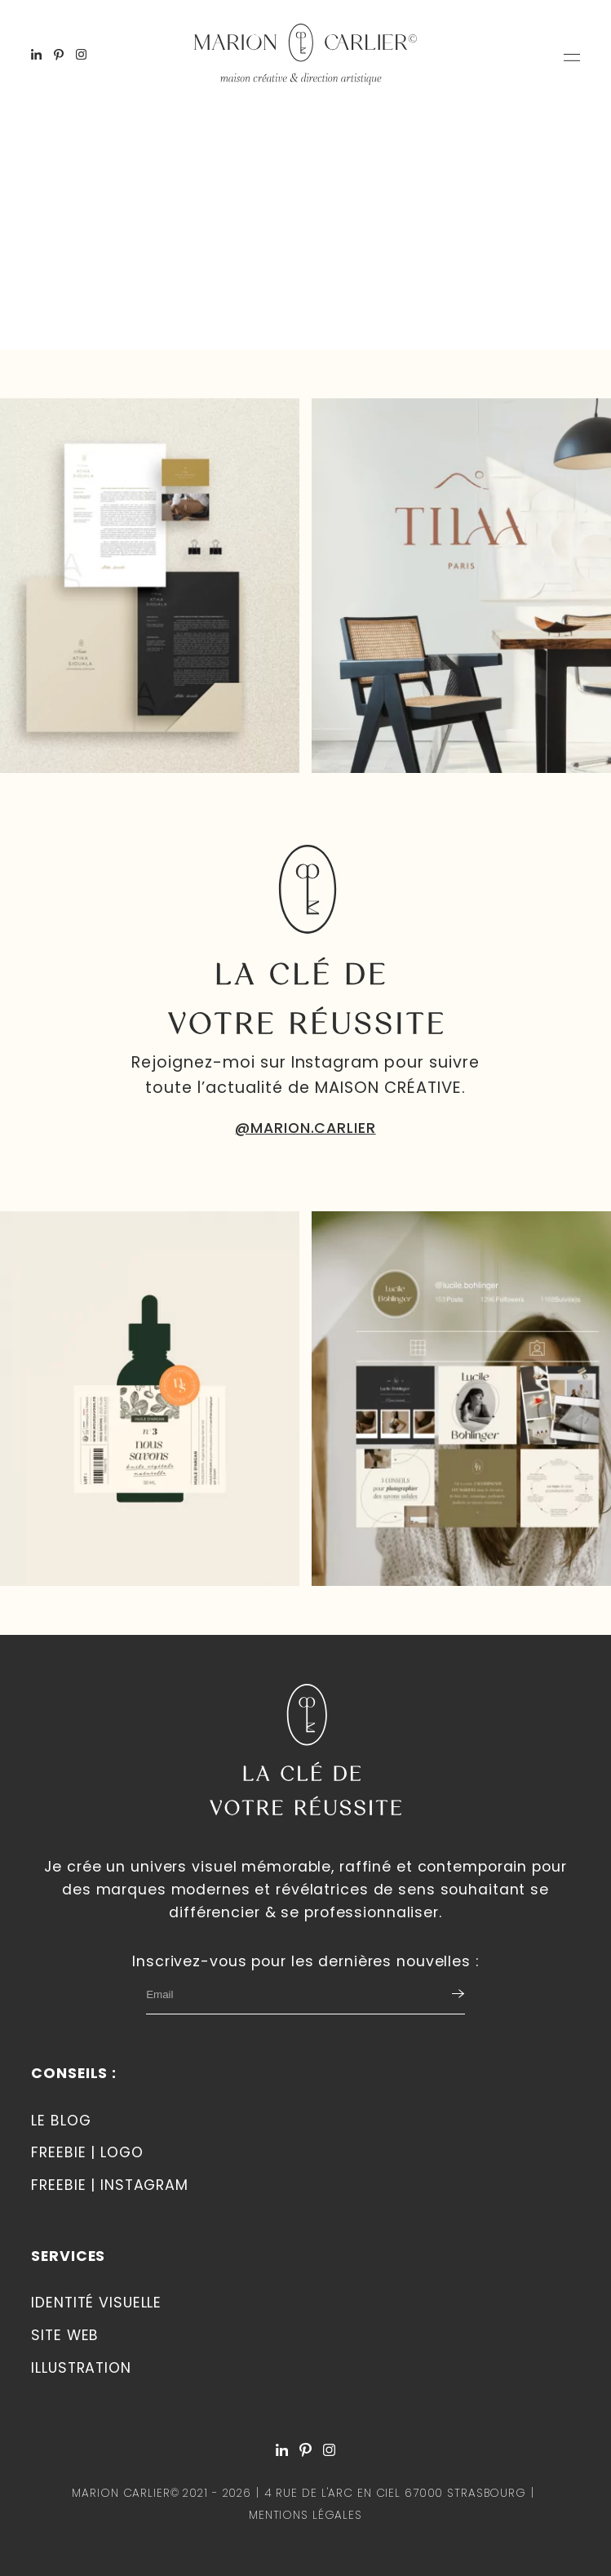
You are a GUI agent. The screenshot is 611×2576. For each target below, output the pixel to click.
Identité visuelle (96, 2302)
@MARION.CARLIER (305, 1128)
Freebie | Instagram (109, 2185)
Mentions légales (305, 2515)
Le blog (61, 2120)
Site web (65, 2335)
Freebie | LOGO (87, 2152)
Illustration (81, 2368)
